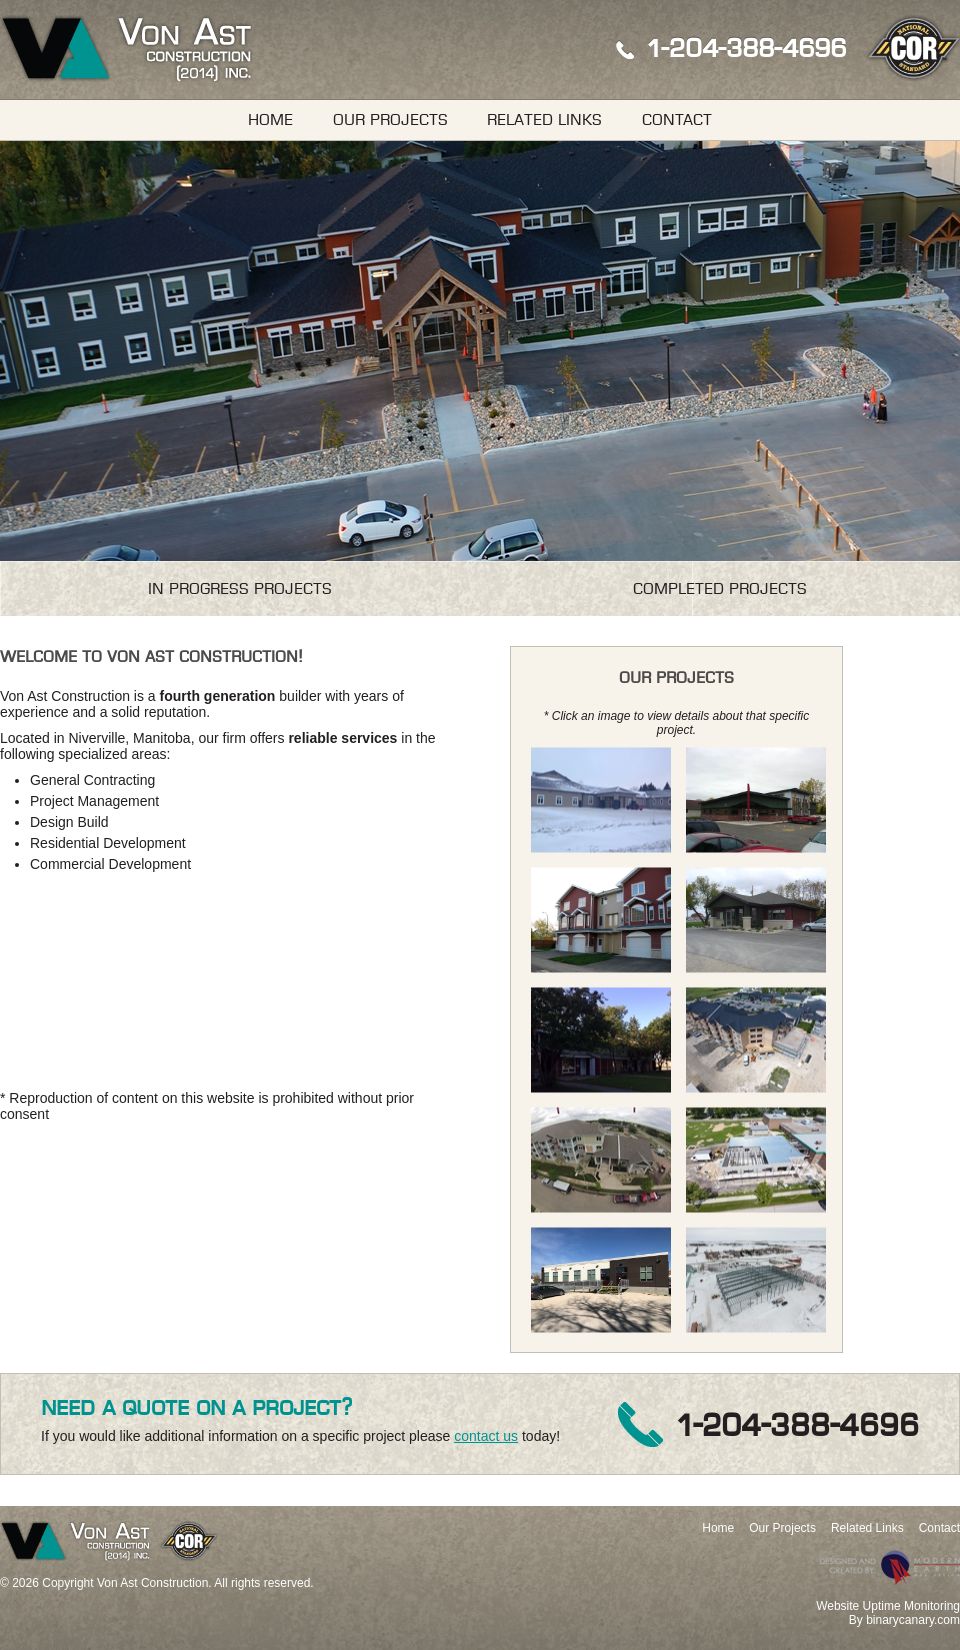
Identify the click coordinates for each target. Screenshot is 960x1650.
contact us (486, 1436)
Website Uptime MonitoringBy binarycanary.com (888, 1613)
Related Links (544, 120)
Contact (677, 120)
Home (270, 120)
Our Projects (390, 120)
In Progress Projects (240, 589)
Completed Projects (720, 589)
